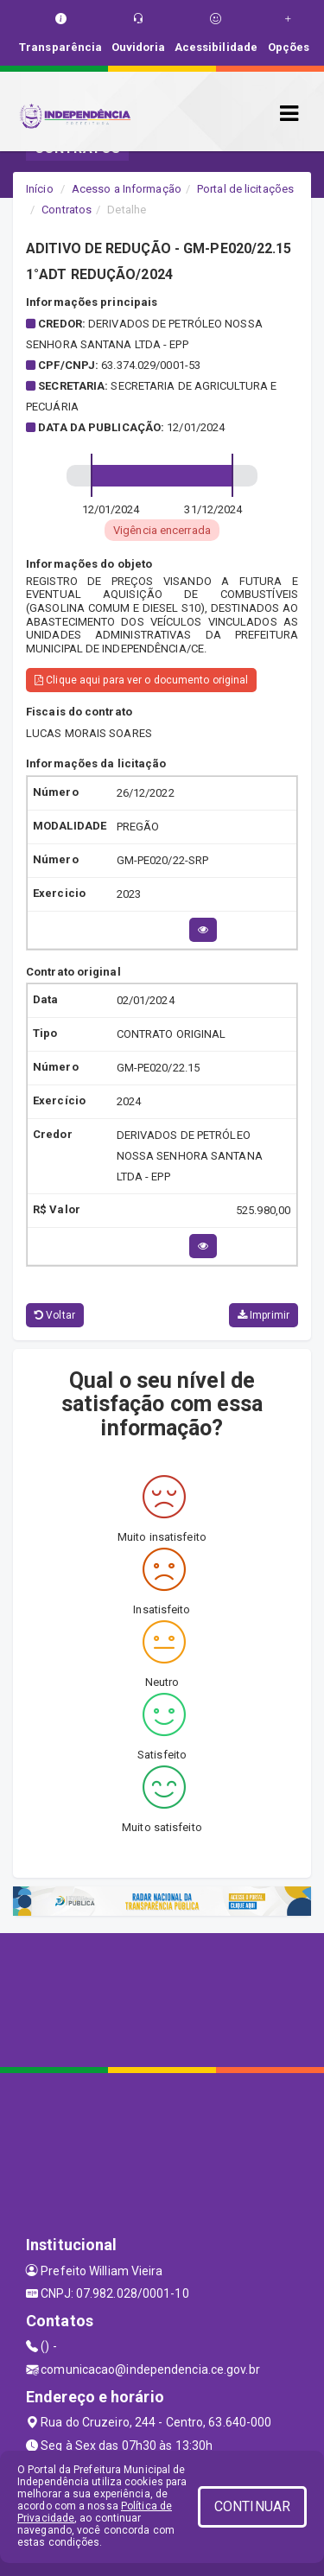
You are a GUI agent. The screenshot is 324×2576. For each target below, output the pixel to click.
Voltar (55, 1315)
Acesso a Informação (126, 188)
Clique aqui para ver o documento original (141, 680)
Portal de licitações (245, 188)
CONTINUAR (252, 2506)
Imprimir (263, 1315)
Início (40, 188)
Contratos (66, 209)
